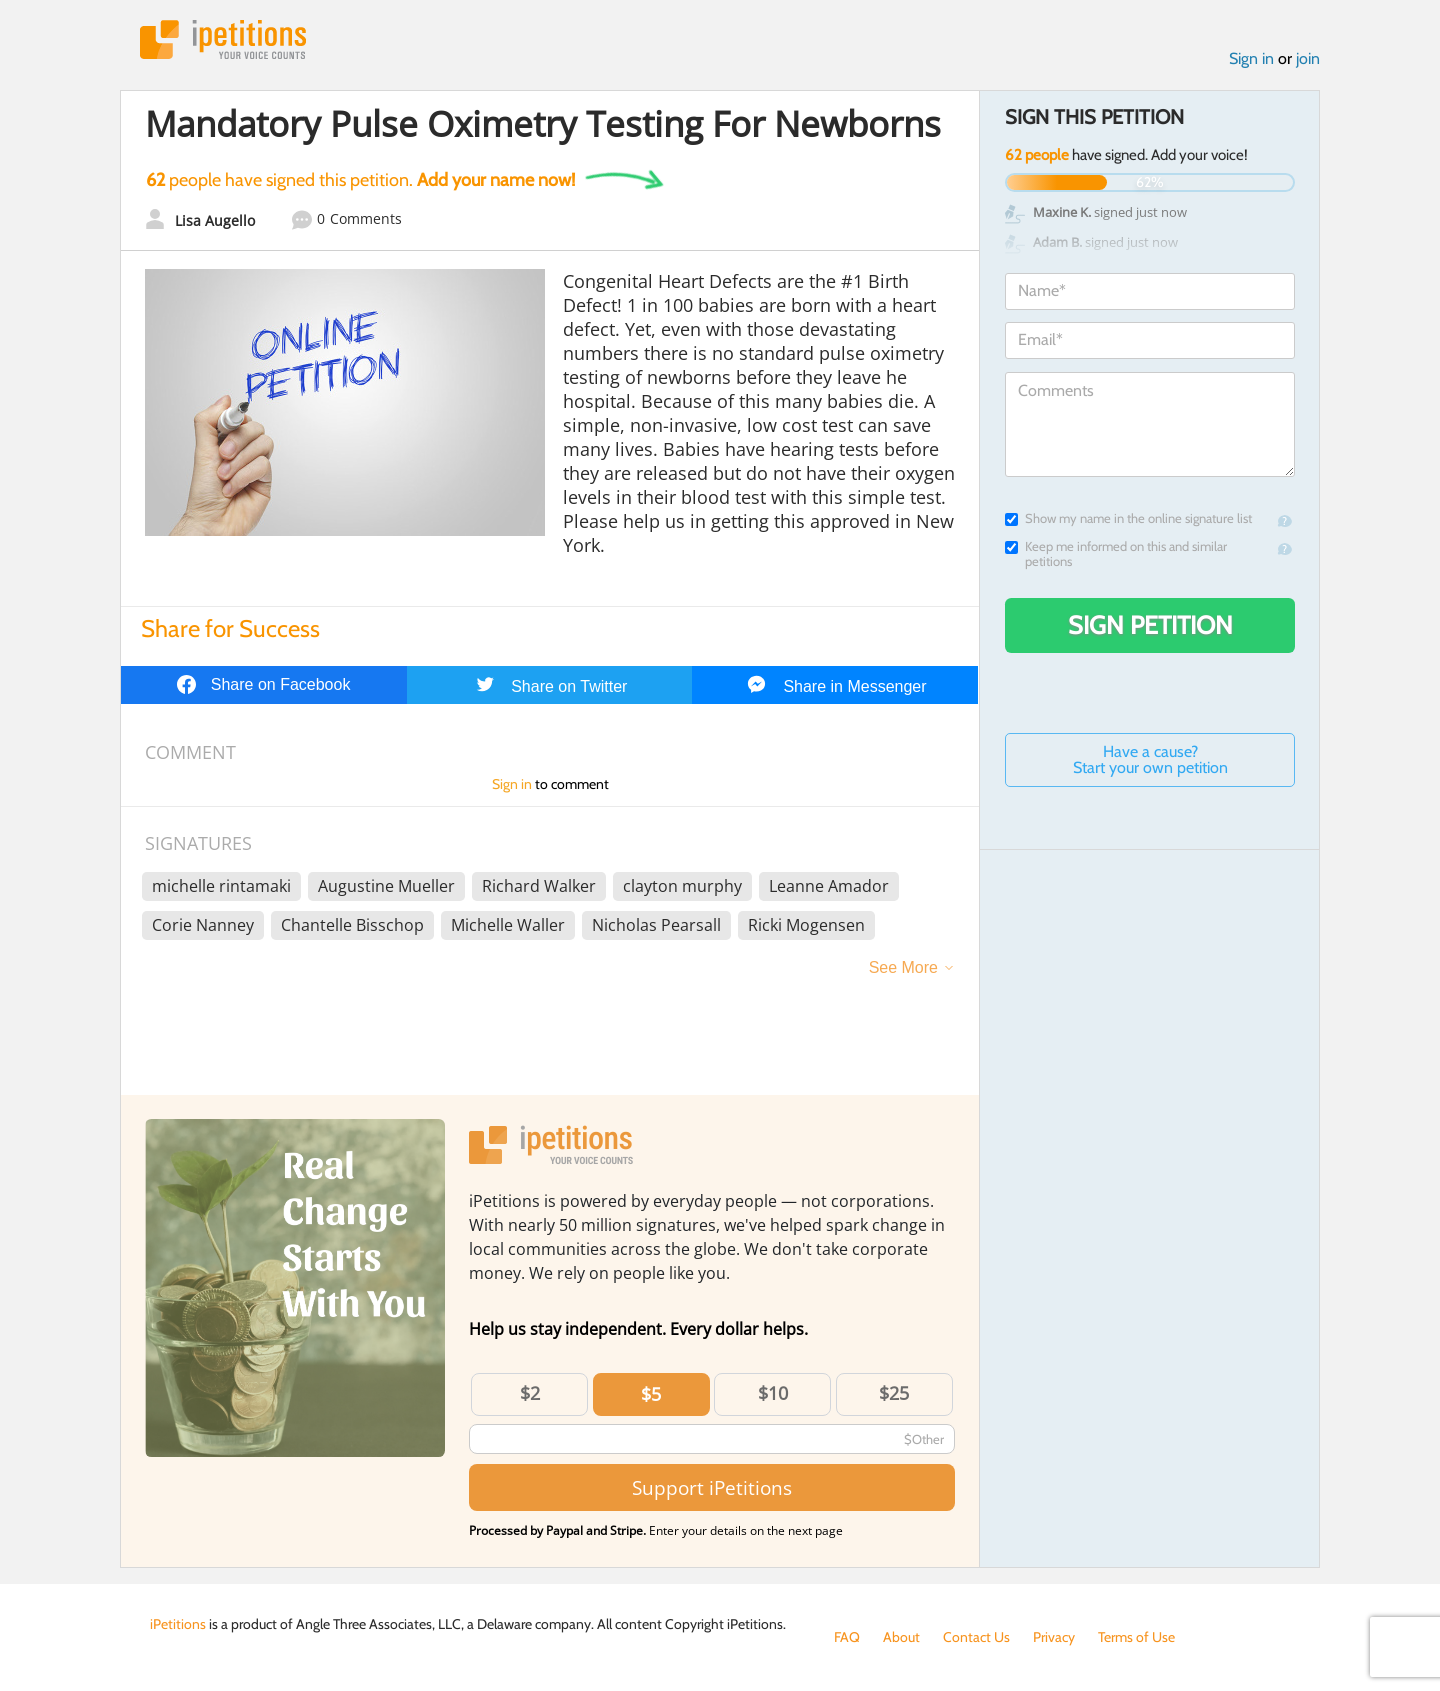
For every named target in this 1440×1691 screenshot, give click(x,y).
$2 (530, 1393)
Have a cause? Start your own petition (1150, 759)
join (1308, 58)
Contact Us (976, 1637)
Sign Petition (1150, 625)
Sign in (1251, 58)
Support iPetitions (712, 1487)
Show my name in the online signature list (1128, 518)
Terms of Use (1136, 1637)
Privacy (1054, 1637)
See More (903, 967)
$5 (651, 1394)
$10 (773, 1393)
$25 (894, 1393)
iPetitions (223, 39)
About (901, 1637)
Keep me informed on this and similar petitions (1116, 554)
